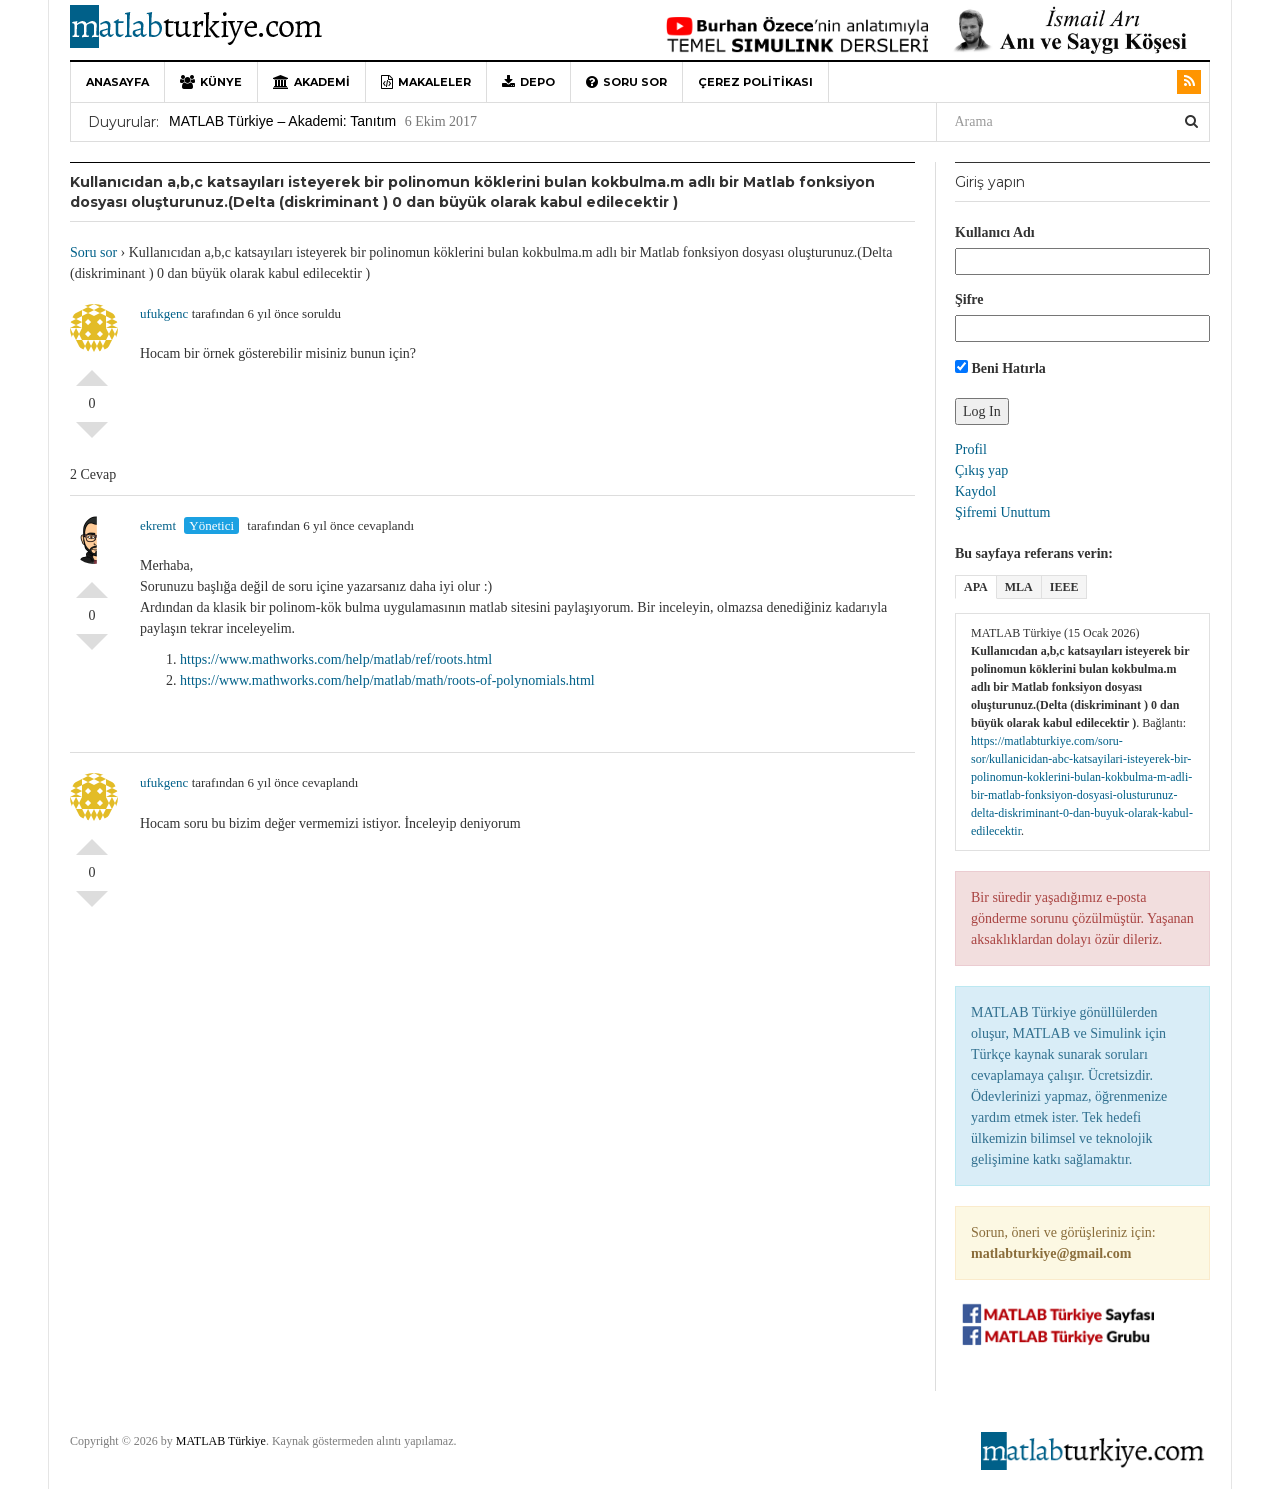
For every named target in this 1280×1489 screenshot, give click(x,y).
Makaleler (426, 82)
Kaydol (975, 491)
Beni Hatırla (1000, 368)
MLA (1019, 587)
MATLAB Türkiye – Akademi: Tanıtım (282, 121)
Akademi (311, 82)
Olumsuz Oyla (92, 438)
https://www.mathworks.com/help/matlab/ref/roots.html (336, 659)
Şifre (969, 299)
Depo (528, 82)
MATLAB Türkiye (221, 1441)
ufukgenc (164, 313)
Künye (211, 82)
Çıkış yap (981, 470)
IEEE (1064, 587)
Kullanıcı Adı (995, 232)
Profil (971, 449)
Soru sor (626, 82)
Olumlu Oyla (92, 370)
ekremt (158, 525)
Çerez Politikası (755, 82)
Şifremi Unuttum (1002, 512)
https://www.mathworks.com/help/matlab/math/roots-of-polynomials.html (387, 680)
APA (976, 587)
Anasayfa (117, 82)
